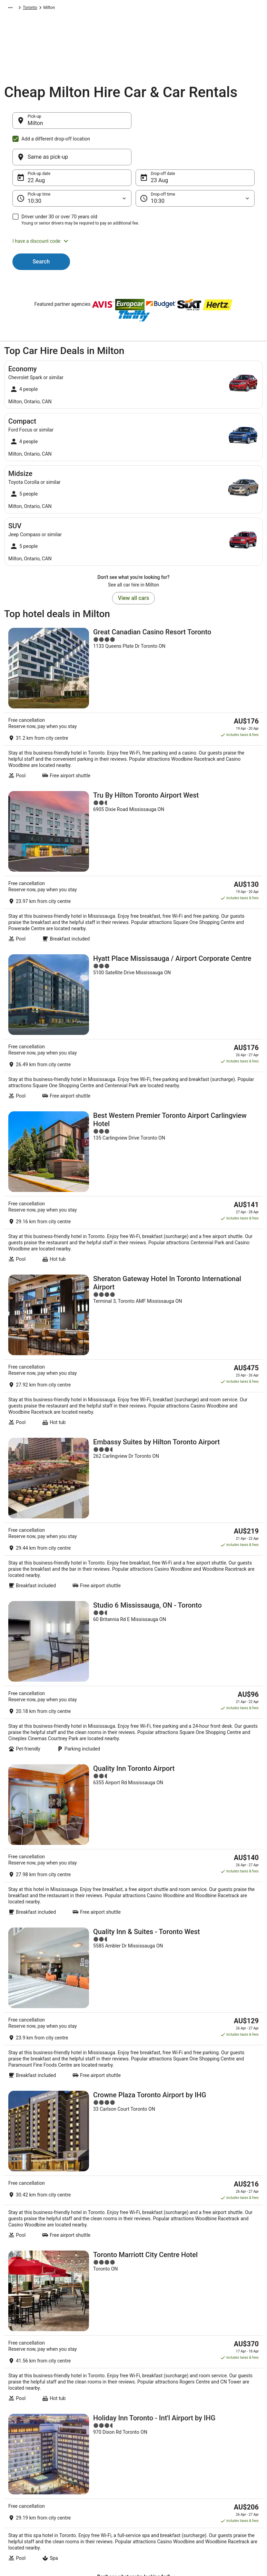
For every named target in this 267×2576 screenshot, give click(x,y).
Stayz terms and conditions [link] (165, 2451)
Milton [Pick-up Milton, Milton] (35, 126)
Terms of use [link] (152, 2440)
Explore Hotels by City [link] (96, 2462)
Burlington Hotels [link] (25, 2231)
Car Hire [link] (36, 8)
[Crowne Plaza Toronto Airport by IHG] (133, 1604)
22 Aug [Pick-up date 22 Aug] (36, 147)
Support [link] (211, 2418)
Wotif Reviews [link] (88, 2506)
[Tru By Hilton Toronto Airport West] (133, 745)
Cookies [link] (147, 2429)
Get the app (122, 2348)
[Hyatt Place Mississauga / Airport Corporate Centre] (133, 850)
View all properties (134, 1892)
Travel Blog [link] (86, 2495)
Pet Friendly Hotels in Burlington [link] (41, 2218)
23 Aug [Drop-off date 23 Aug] (159, 147)
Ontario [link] (110, 8)
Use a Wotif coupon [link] (222, 2473)
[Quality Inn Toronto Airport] (133, 1398)
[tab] (18, 2173)
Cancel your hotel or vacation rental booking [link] (231, 2432)
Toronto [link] (130, 8)
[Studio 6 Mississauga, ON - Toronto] (133, 1294)
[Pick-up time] (71, 165)
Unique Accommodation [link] (98, 2484)
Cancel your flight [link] (220, 2445)
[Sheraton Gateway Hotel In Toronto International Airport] (133, 1072)
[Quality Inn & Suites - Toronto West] (133, 1502)
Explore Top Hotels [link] (93, 2473)
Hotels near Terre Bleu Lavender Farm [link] (47, 2244)
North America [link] (63, 8)
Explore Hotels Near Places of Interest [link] (103, 2448)
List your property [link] (27, 2440)
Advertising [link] (21, 2484)
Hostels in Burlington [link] (29, 2192)
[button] (133, 208)
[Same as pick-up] (195, 124)
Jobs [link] (15, 2429)
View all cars (133, 565)
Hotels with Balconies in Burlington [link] (44, 2205)
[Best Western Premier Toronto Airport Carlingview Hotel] (133, 960)
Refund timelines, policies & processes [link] (229, 2459)
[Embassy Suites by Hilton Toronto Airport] (133, 1185)
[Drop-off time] (195, 165)
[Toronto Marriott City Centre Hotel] (133, 1705)
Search (41, 228)
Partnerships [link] (22, 2451)
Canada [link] (90, 8)
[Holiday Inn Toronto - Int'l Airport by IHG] (133, 1810)
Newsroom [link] (21, 2462)
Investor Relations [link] (27, 2473)
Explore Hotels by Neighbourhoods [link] (92, 2432)
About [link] (16, 2418)
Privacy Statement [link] (156, 2418)
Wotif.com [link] (13, 8)
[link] (133, 2101)
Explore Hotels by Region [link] (98, 2418)
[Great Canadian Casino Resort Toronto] (133, 641)
